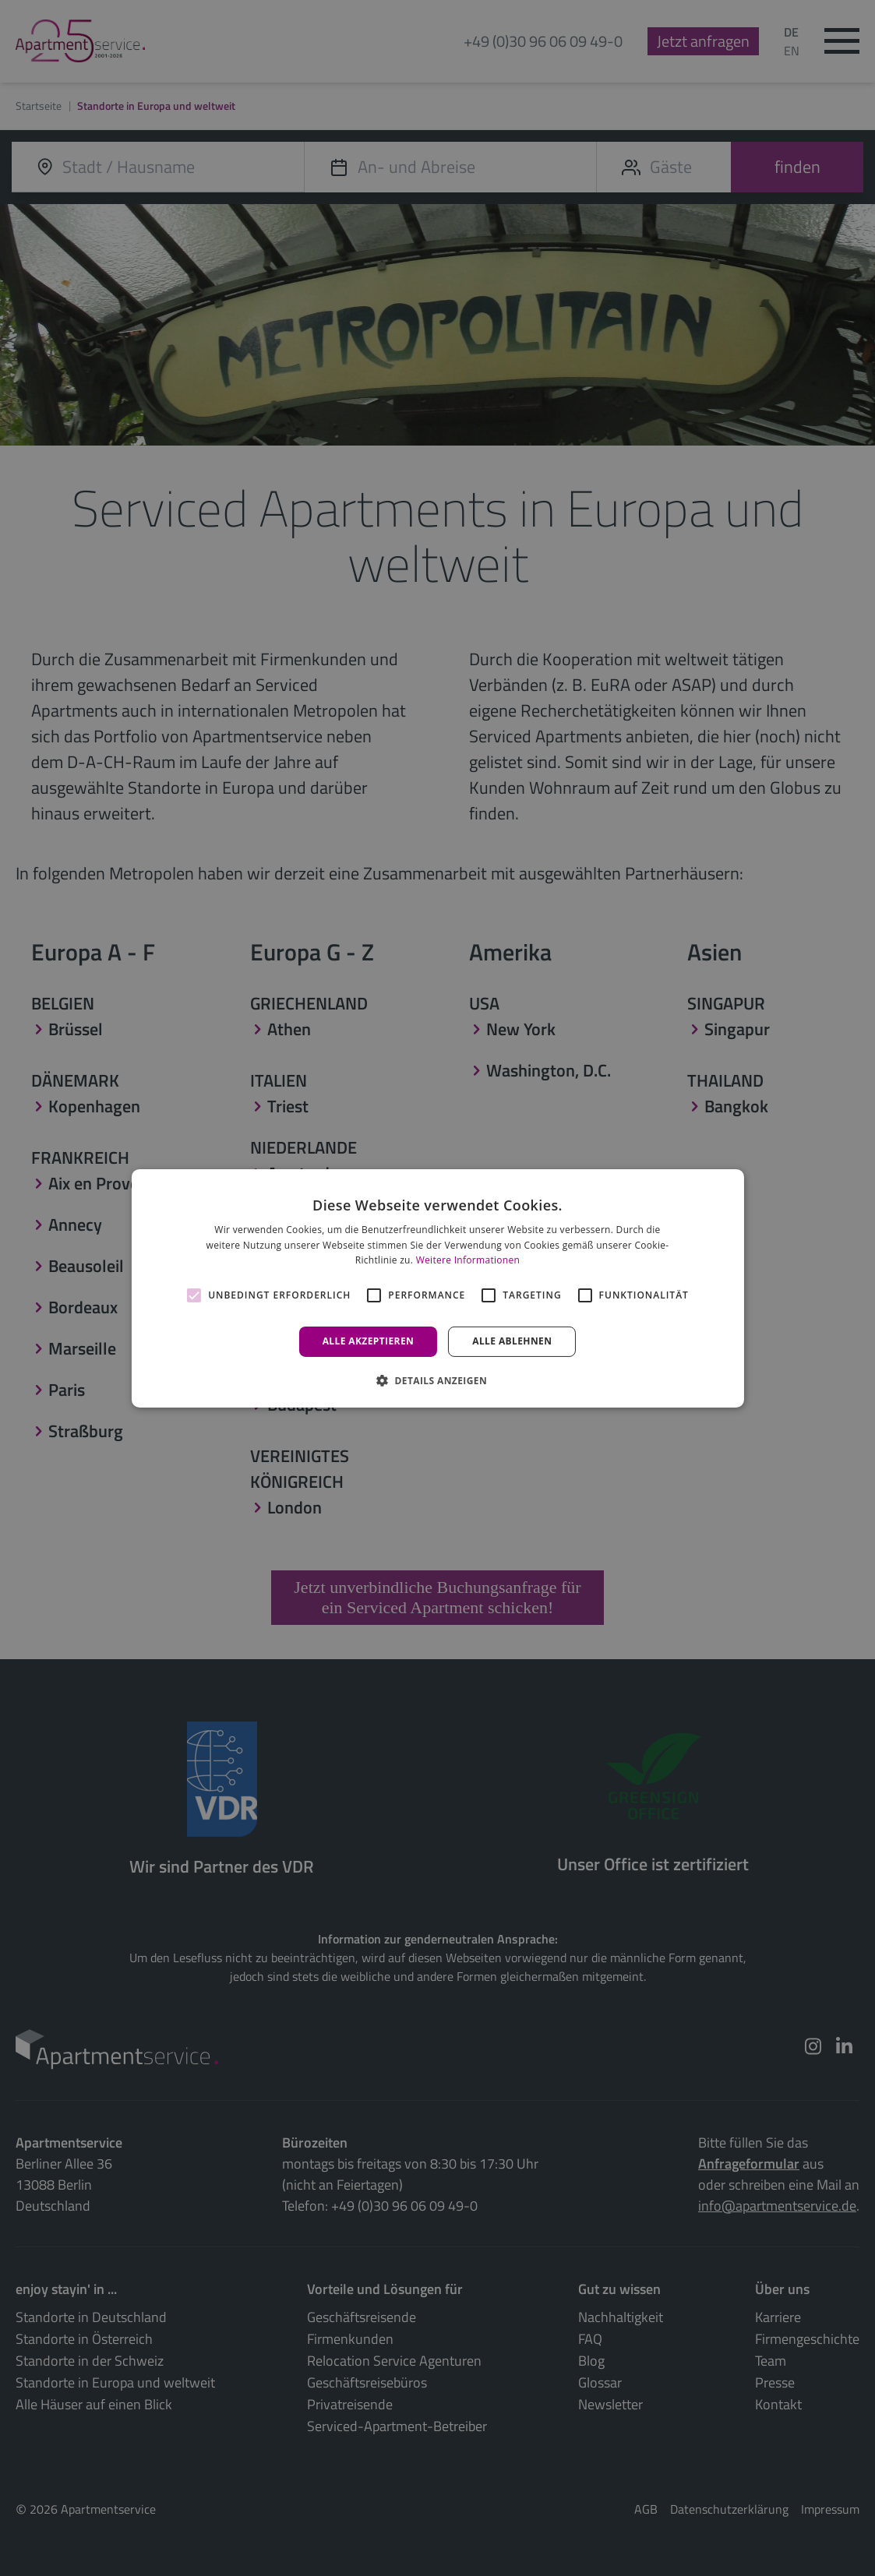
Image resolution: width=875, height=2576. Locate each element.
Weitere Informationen (468, 1260)
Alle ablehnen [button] (512, 1341)
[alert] (437, 1288)
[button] (437, 1380)
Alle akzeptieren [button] (369, 1341)
